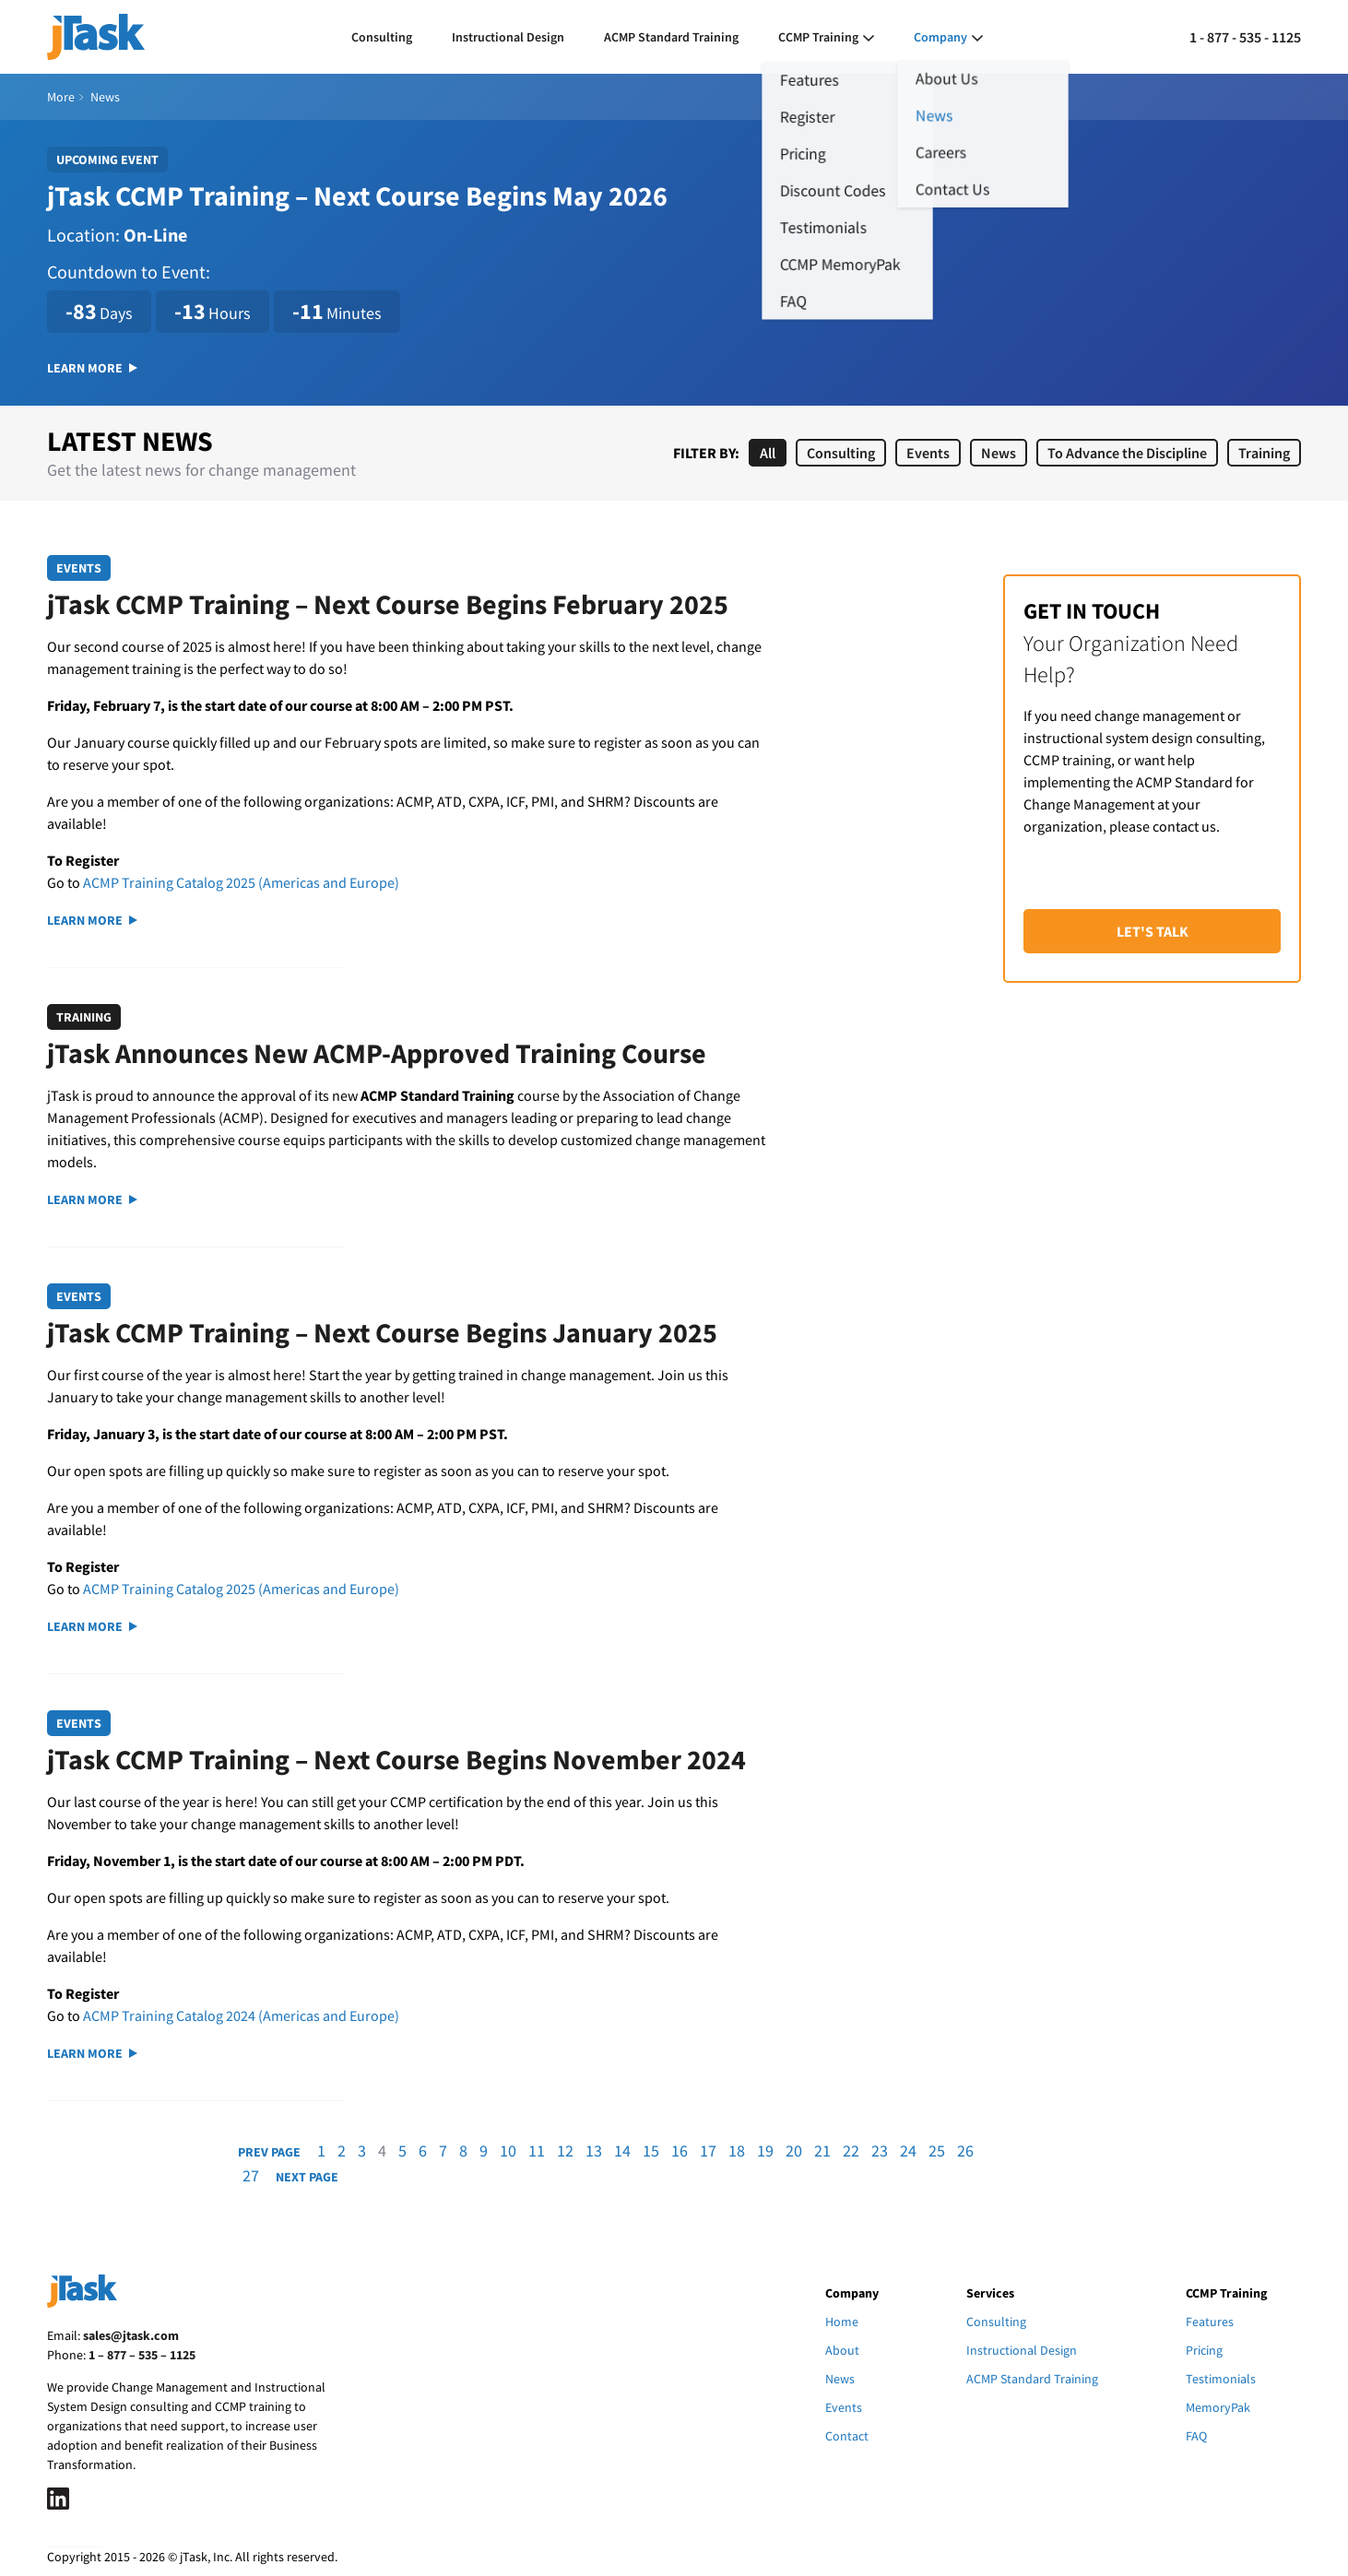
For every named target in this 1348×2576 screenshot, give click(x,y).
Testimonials (1221, 2378)
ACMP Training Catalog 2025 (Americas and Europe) (241, 882)
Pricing (1204, 2350)
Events (928, 452)
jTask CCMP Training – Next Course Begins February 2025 (387, 603)
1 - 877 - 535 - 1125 (1245, 37)
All (767, 452)
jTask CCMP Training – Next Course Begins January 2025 (382, 1332)
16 (679, 2150)
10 (508, 2150)
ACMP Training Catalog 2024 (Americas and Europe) (241, 2015)
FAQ (1196, 2436)
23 (879, 2150)
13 (593, 2150)
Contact (847, 2436)
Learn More (92, 368)
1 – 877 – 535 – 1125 (142, 2354)
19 (765, 2150)
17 (708, 2150)
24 (908, 2150)
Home (841, 2321)
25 (936, 2150)
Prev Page (269, 2152)
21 (822, 2150)
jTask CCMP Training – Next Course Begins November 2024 (396, 1759)
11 (536, 2150)
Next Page (307, 2176)
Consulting (381, 37)
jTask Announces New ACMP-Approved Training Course (376, 1052)
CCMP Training (818, 37)
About (842, 2350)
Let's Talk (1152, 931)
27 (250, 2175)
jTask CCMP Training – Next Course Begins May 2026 (357, 195)
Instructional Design (508, 37)
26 (965, 2150)
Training (1264, 452)
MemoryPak (1218, 2407)
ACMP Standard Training (671, 37)
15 (651, 2150)
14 (622, 2150)
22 (851, 2150)
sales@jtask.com (131, 2335)
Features (1210, 2321)
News (998, 452)
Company (940, 37)
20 (794, 2150)
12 (565, 2150)
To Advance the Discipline (1127, 452)
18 (736, 2150)
